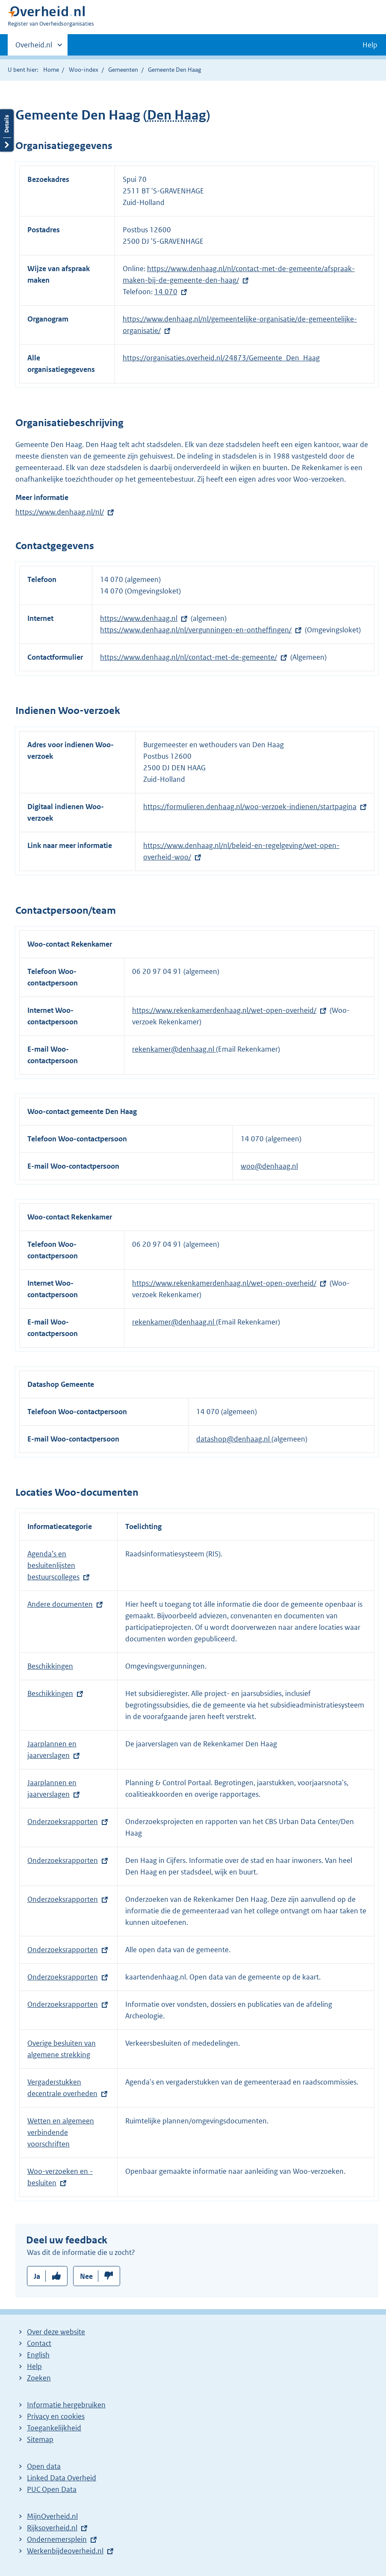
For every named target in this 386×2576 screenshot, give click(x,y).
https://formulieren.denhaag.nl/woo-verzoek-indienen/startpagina (250, 806)
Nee (86, 2276)
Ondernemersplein (57, 2539)
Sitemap (40, 2439)
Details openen (7, 130)
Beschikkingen (50, 1666)
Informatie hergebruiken (66, 2404)
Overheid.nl (33, 47)
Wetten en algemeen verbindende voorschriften (60, 2132)
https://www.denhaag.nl (138, 618)
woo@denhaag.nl (269, 1166)
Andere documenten (60, 1604)
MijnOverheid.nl (52, 2516)
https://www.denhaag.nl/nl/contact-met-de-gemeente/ (188, 657)
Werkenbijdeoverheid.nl (65, 2551)
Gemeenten (123, 69)
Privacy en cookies (56, 2416)
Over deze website (56, 2331)
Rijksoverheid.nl (52, 2527)
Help (34, 2366)
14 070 (165, 291)
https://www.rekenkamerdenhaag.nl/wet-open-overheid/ (224, 1010)
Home (51, 69)
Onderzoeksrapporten (62, 1821)
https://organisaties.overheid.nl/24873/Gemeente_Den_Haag (221, 358)
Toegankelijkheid (54, 2428)
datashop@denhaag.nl (233, 1439)
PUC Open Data (52, 2489)
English (38, 2355)
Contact (39, 2343)
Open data (44, 2466)
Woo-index (83, 69)
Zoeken (39, 2378)
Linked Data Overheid (61, 2477)
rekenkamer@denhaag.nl (174, 1049)
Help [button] (369, 45)
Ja (37, 2276)
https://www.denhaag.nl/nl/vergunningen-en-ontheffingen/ (196, 629)
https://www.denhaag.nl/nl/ (59, 512)
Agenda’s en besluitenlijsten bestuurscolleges (53, 1565)
